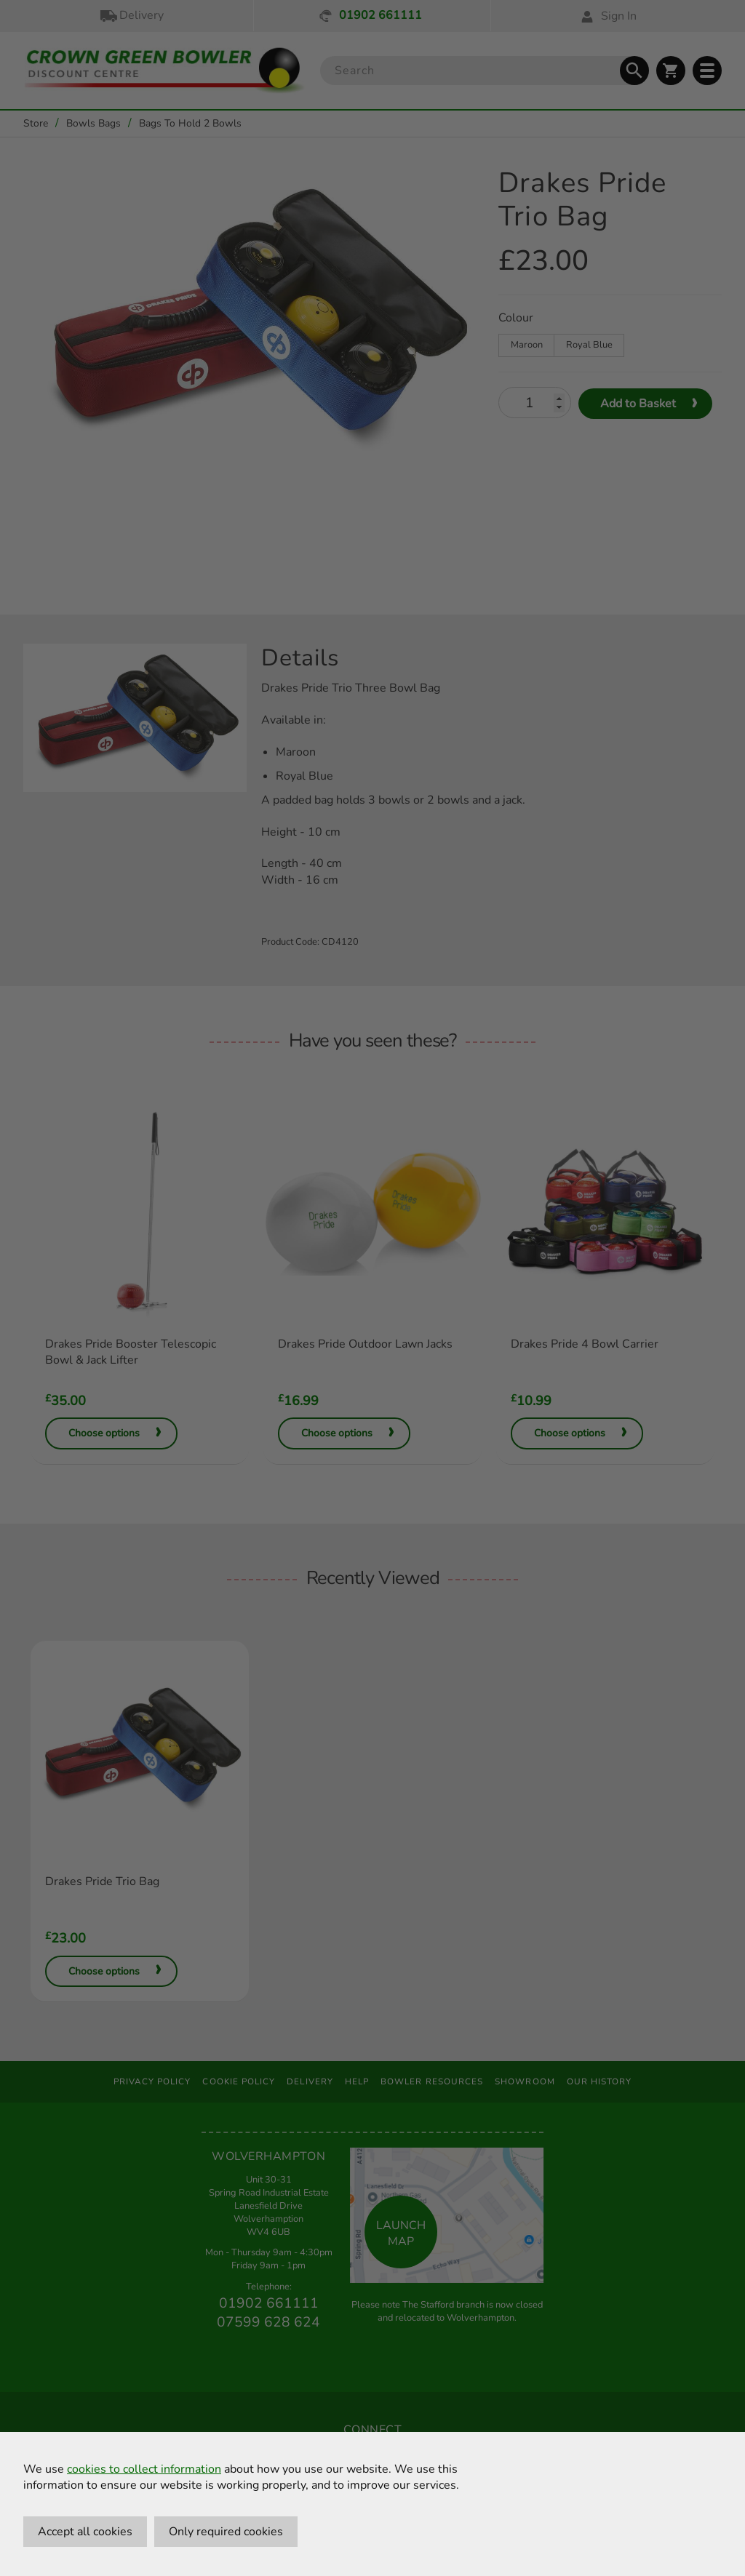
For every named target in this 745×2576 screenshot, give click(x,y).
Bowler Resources (432, 2081)
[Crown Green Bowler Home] (164, 71)
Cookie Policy (238, 2081)
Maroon (527, 344)
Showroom (525, 2081)
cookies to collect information (144, 2469)
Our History (599, 2081)
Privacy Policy (152, 2081)
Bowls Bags (93, 123)
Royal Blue (589, 344)
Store (35, 123)
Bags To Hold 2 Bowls (190, 123)
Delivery (131, 15)
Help (357, 2081)
